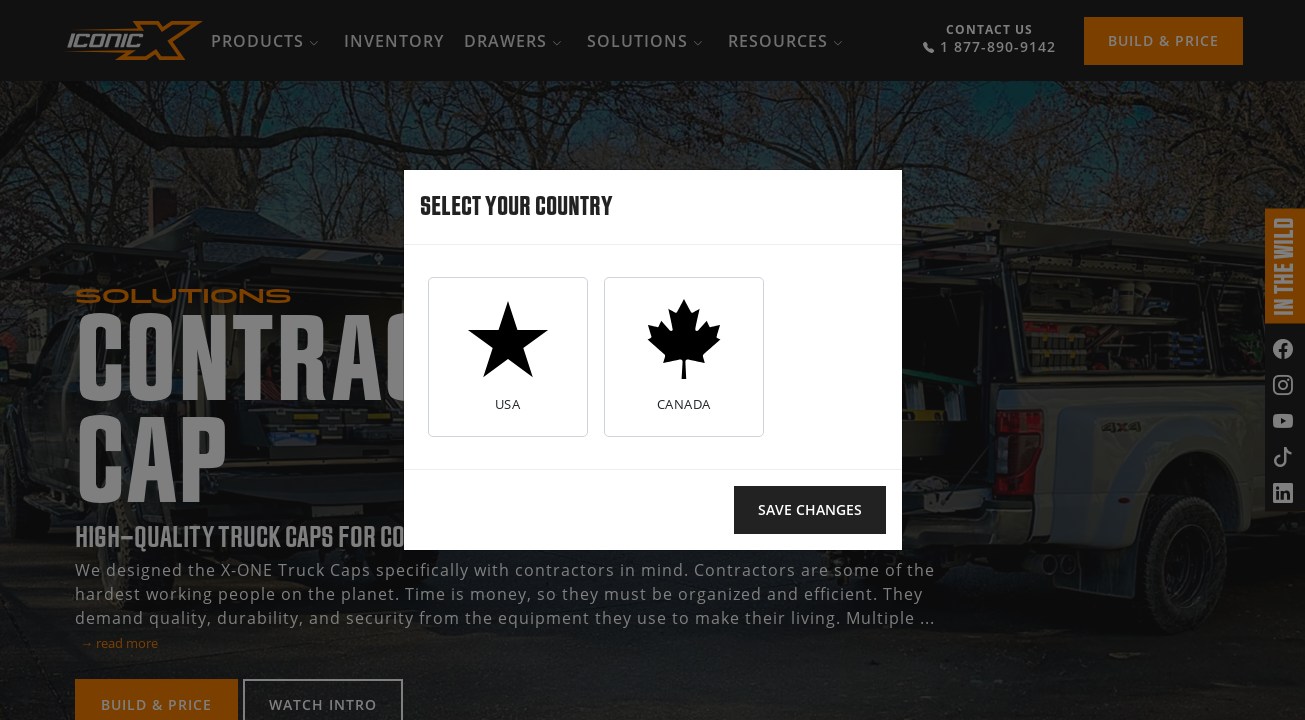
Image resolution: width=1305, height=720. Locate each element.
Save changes (810, 509)
